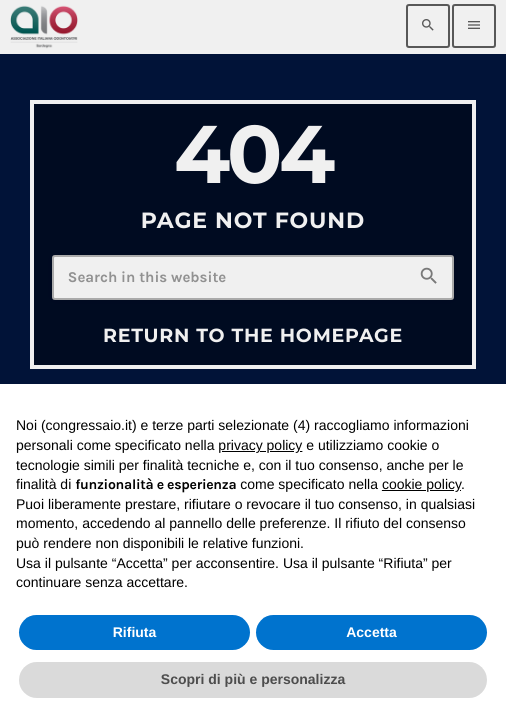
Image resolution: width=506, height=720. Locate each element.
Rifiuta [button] (135, 632)
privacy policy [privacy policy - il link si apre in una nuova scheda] (260, 445)
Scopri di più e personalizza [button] (253, 679)
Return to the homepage (253, 335)
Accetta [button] (371, 632)
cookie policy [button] (421, 484)
